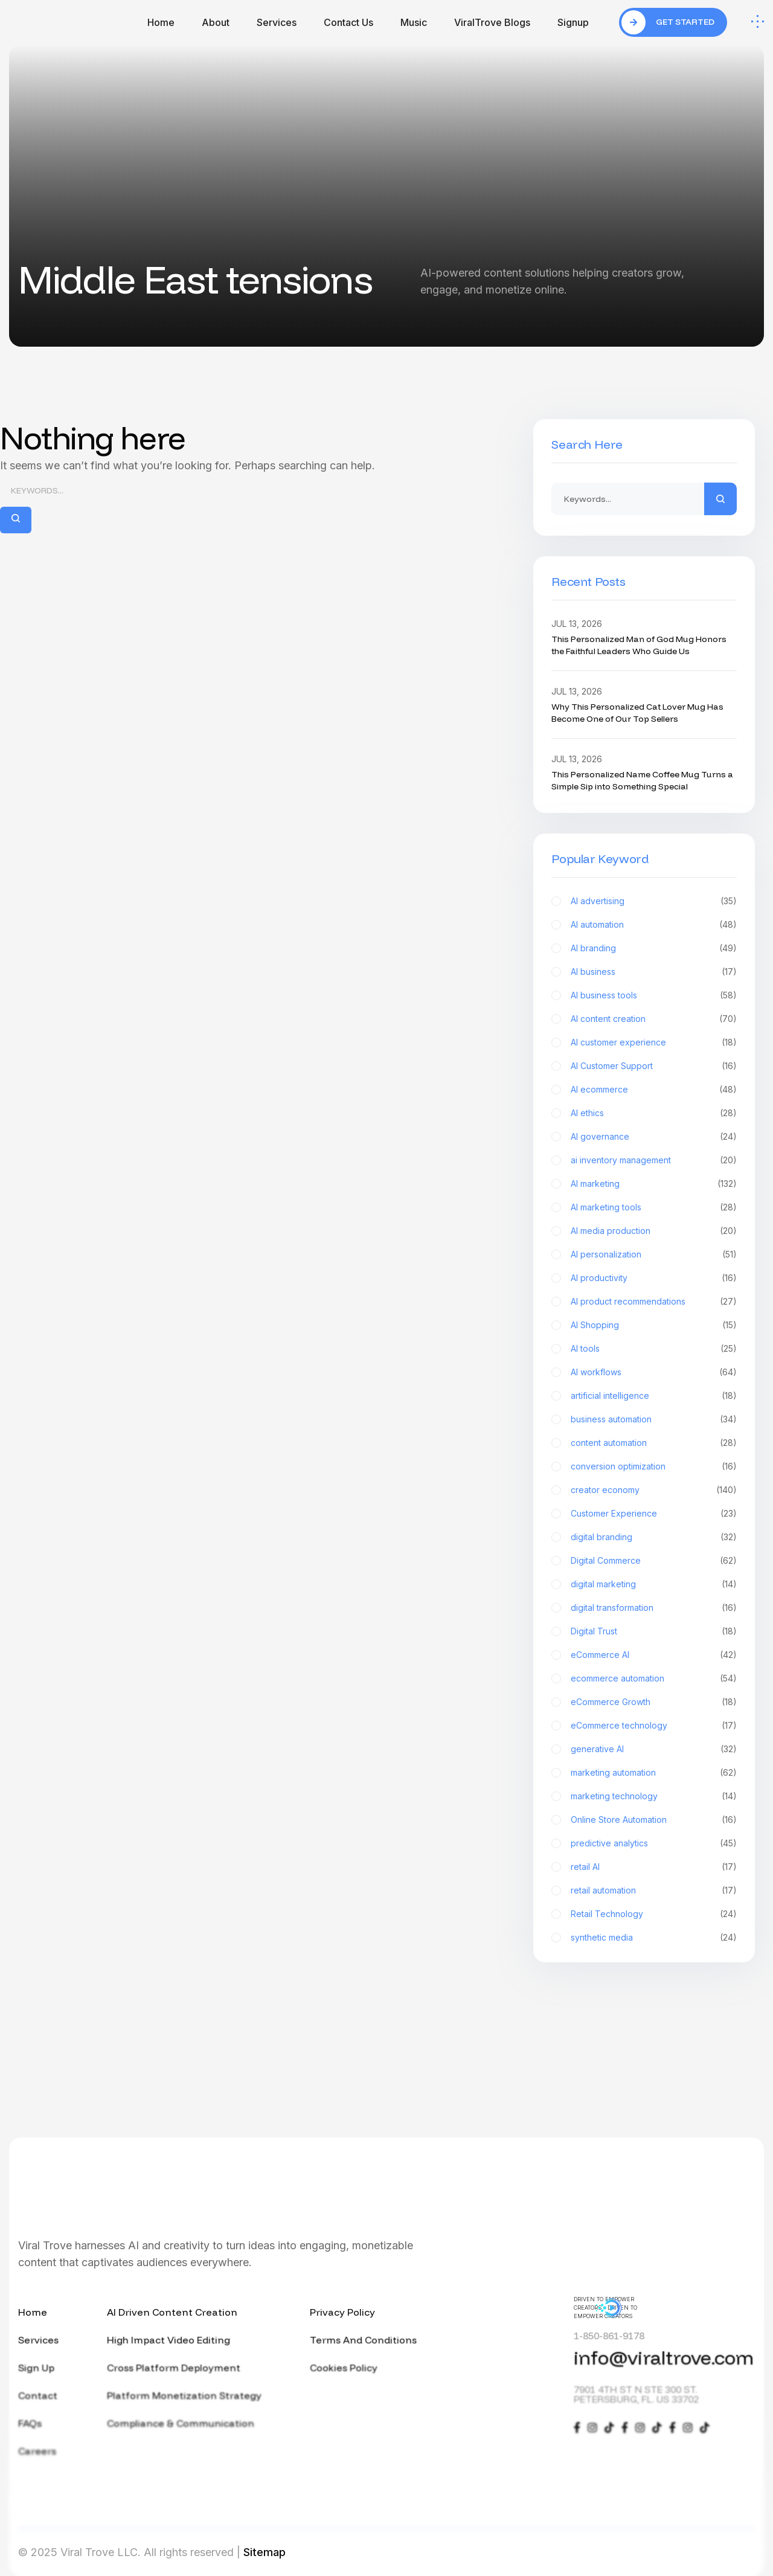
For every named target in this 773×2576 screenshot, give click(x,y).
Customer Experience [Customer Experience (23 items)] (654, 1513)
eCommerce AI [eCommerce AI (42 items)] (654, 1655)
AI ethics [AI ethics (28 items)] (654, 1113)
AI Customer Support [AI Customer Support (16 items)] (654, 1066)
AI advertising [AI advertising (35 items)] (654, 901)
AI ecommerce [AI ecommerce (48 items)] (654, 1089)
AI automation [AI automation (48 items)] (654, 924)
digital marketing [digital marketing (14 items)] (654, 1584)
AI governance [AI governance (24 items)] (654, 1136)
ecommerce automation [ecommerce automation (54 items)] (654, 1678)
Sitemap (264, 2552)
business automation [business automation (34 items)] (654, 1419)
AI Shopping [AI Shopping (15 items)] (654, 1325)
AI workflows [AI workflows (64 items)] (654, 1372)
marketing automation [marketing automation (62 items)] (654, 1772)
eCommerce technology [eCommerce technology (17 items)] (654, 1725)
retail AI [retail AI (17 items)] (654, 1867)
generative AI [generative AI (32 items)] (654, 1749)
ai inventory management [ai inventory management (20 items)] (654, 1160)
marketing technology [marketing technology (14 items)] (654, 1796)
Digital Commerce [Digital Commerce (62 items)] (654, 1560)
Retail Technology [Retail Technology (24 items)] (654, 1914)
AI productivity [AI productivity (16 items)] (654, 1278)
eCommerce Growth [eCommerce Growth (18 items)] (654, 1702)
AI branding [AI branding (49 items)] (654, 948)
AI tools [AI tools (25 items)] (654, 1348)
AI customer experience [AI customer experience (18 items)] (654, 1042)
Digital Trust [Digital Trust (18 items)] (654, 1631)
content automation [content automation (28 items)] (654, 1443)
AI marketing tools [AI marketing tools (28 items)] (654, 1207)
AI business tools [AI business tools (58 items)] (654, 995)
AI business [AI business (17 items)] (654, 972)
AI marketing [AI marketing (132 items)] (654, 1184)
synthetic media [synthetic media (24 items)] (654, 1937)
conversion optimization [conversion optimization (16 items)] (654, 1466)
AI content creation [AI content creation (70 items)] (654, 1019)
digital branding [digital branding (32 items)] (654, 1537)
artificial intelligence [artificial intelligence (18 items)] (654, 1396)
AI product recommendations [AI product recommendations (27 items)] (654, 1301)
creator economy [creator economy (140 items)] (654, 1490)
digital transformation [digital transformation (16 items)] (654, 1608)
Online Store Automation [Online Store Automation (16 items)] (654, 1820)
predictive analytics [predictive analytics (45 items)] (654, 1843)
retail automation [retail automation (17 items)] (654, 1890)
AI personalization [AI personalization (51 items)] (654, 1254)
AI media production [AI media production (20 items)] (654, 1231)
